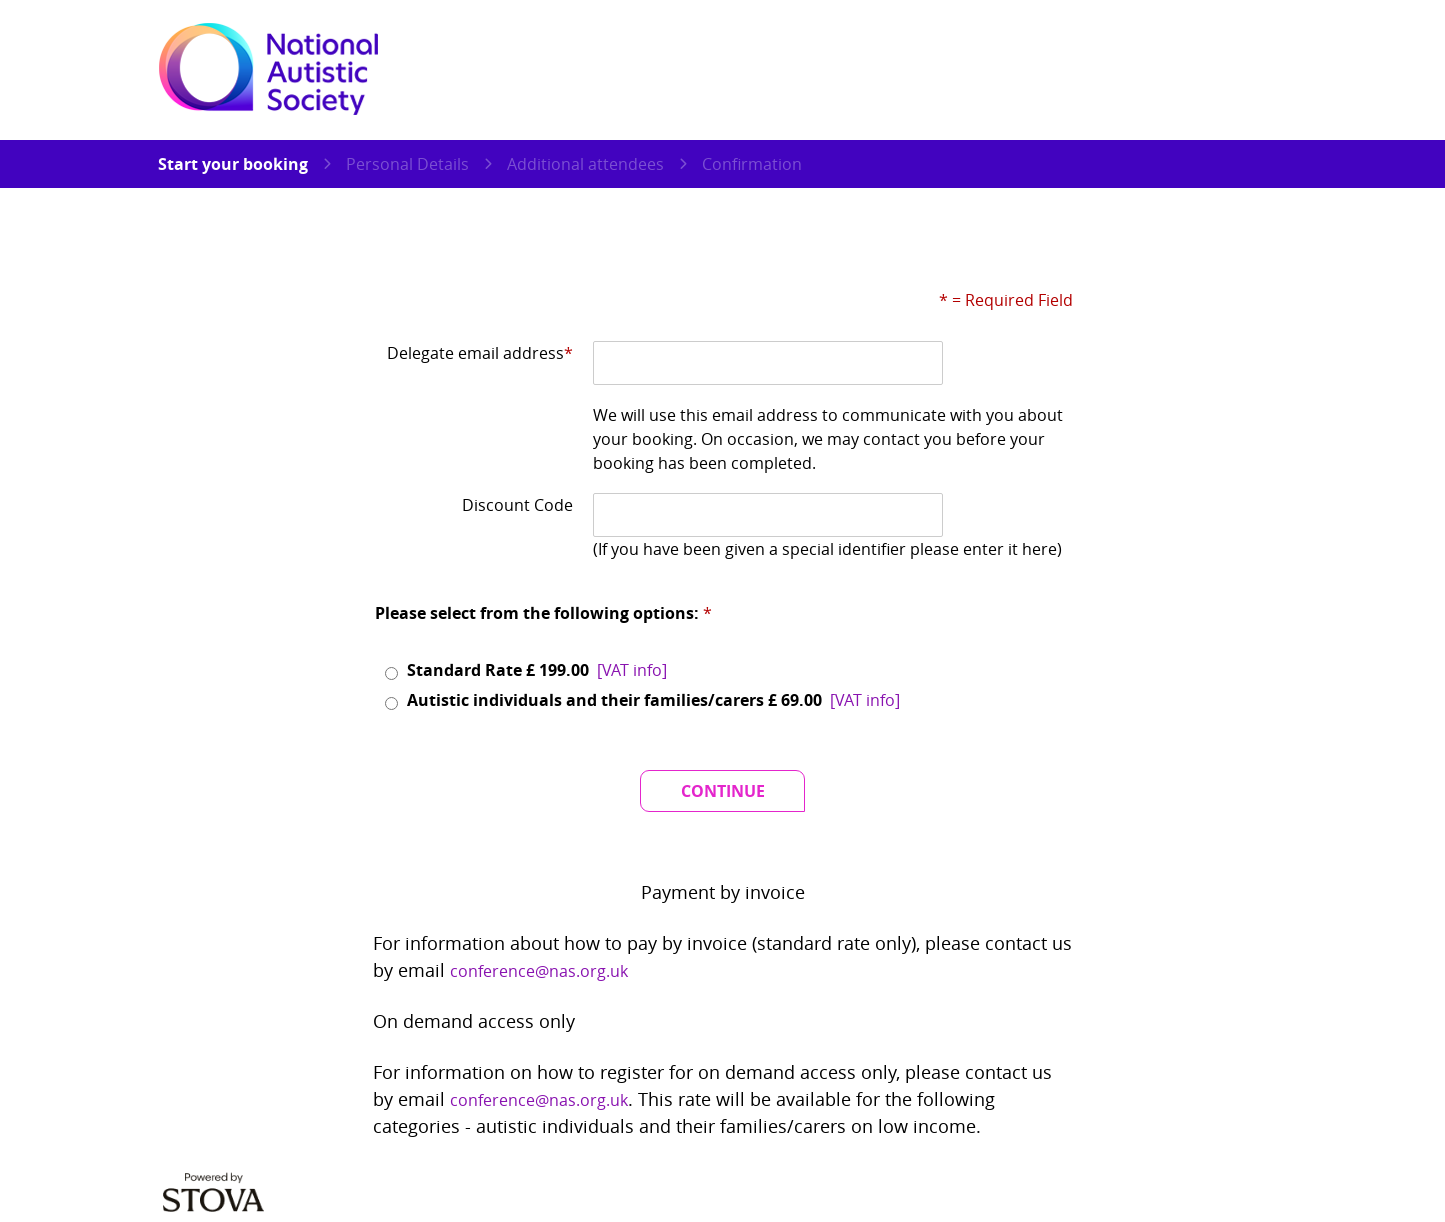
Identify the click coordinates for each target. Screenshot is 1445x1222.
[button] (632, 670)
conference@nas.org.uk (539, 971)
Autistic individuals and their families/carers (654, 700)
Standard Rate (538, 670)
